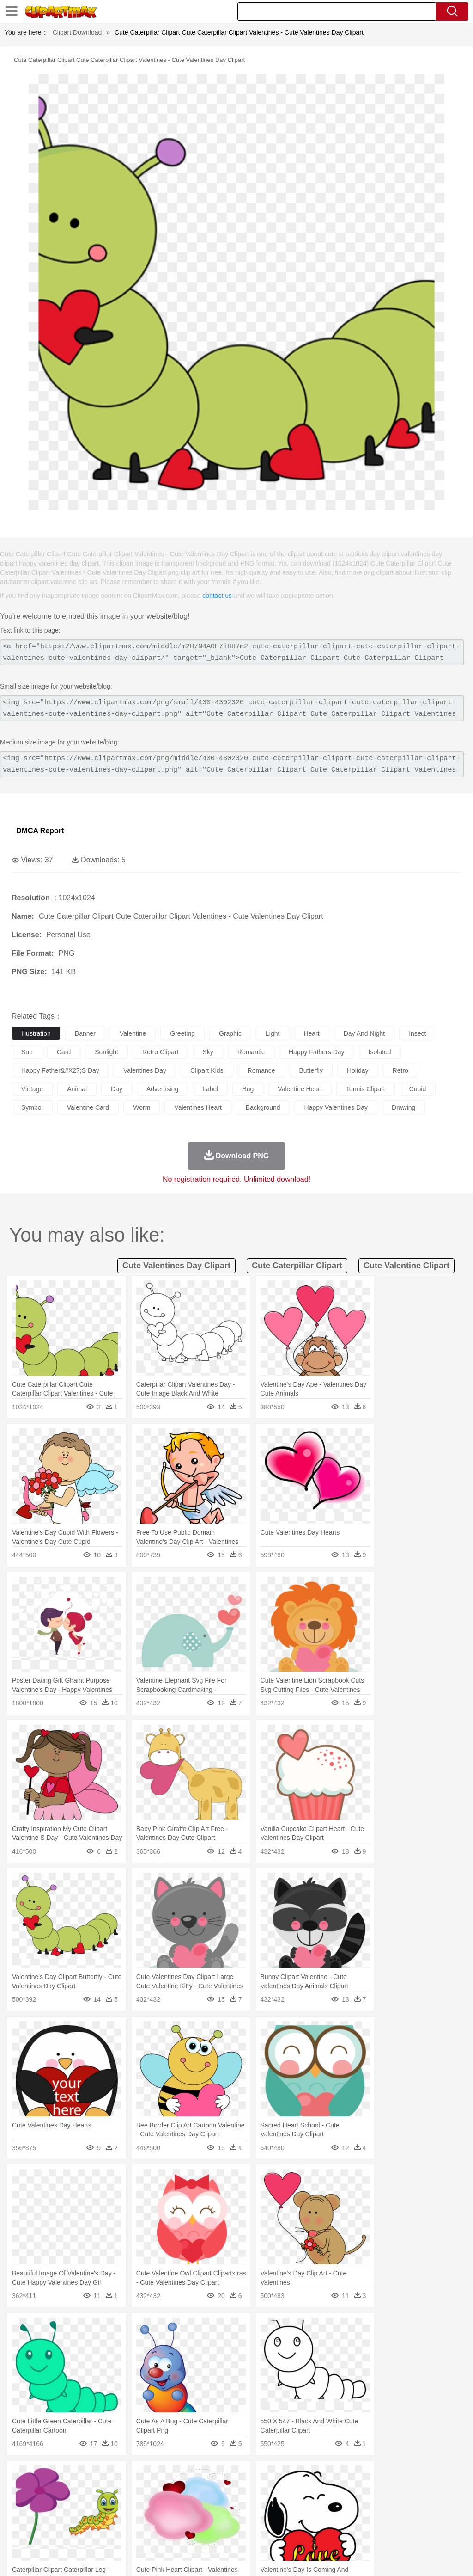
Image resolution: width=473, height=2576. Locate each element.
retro (400, 1070)
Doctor (191, 2505)
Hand (426, 2505)
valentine (133, 1033)
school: (21, 2518)
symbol (32, 1107)
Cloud (411, 2477)
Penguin (439, 2491)
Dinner (317, 2532)
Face (385, 2505)
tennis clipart (365, 1089)
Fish (264, 2491)
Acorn (45, 2477)
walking (249, 2505)
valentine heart (299, 1089)
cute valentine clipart (406, 1265)
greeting (182, 1033)
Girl (307, 2505)
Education (204, 2518)
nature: (20, 2476)
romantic (251, 1052)
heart (311, 1033)
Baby (65, 2505)
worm (141, 1107)
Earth (162, 2477)
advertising (162, 1089)
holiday (358, 1070)
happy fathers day (317, 1052)
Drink (115, 2532)
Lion (354, 2491)
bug (248, 1089)
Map (262, 2518)
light (272, 1033)
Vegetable (265, 2532)
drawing (403, 1107)
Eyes (227, 2505)
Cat (119, 2491)
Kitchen (293, 2532)
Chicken (140, 2491)
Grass (246, 2477)
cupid (417, 1089)
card (64, 1052)
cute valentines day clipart (176, 1265)
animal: (21, 2490)
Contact (383, 2557)
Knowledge (288, 2518)
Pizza (338, 2532)
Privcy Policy (348, 2557)
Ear (210, 2505)
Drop (431, 2477)
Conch (141, 2477)
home (273, 2505)
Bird (77, 2491)
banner (85, 1033)
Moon (296, 2477)
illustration (36, 1033)
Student (48, 2518)
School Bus (237, 2518)
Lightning (272, 2477)
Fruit (164, 2532)
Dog (179, 2491)
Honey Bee (307, 2491)
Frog (281, 2491)
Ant (43, 2491)
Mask (45, 2505)
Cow (162, 2491)
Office (386, 2518)
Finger (405, 2505)
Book (97, 2518)
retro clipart (160, 1052)
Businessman (160, 2505)
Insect (334, 2491)
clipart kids (207, 1070)
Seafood (236, 2532)
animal (77, 1089)
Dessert (92, 2532)
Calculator (440, 2518)
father (342, 2505)
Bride (84, 2505)
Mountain (346, 2477)
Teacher (75, 2518)
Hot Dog (432, 2532)
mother (128, 2505)
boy (323, 2505)
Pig (418, 2491)
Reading (153, 2518)
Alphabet (410, 2518)
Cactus (117, 2477)
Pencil (177, 2518)
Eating (359, 2532)
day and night (364, 1033)
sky (207, 1052)
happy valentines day (336, 1107)
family (105, 2505)
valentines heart (197, 1107)
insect (417, 1033)
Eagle (217, 2491)
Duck (197, 2491)
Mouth (364, 2505)
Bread (381, 2532)
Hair (292, 2505)
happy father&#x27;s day (60, 1070)
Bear (60, 2491)
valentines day (144, 1070)
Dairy (69, 2532)
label (210, 1089)
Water (371, 2477)
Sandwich (207, 2532)
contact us (217, 595)
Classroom (123, 2518)
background (263, 1107)
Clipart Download (77, 32)
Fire (179, 2477)
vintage (32, 1089)
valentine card (88, 1107)
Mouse (399, 2491)
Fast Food (139, 2532)
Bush (391, 2477)
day (116, 1089)
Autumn (68, 2477)
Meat (182, 2532)
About (291, 2557)
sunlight (106, 1052)
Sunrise (319, 2477)
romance (261, 1070)
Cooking (405, 2532)
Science (342, 2518)
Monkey (375, 2491)
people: (21, 2504)
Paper (365, 2518)
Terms (316, 2557)
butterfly (311, 1070)
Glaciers (222, 2477)
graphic (230, 1033)
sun (27, 1052)
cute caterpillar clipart (297, 1265)
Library (316, 2518)
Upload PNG (445, 2557)
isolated (380, 1052)
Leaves (94, 2477)
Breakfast (45, 2532)
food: (18, 2532)
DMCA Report (40, 831)
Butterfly (99, 2491)
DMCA (410, 2557)
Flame (198, 2477)
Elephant (241, 2491)
